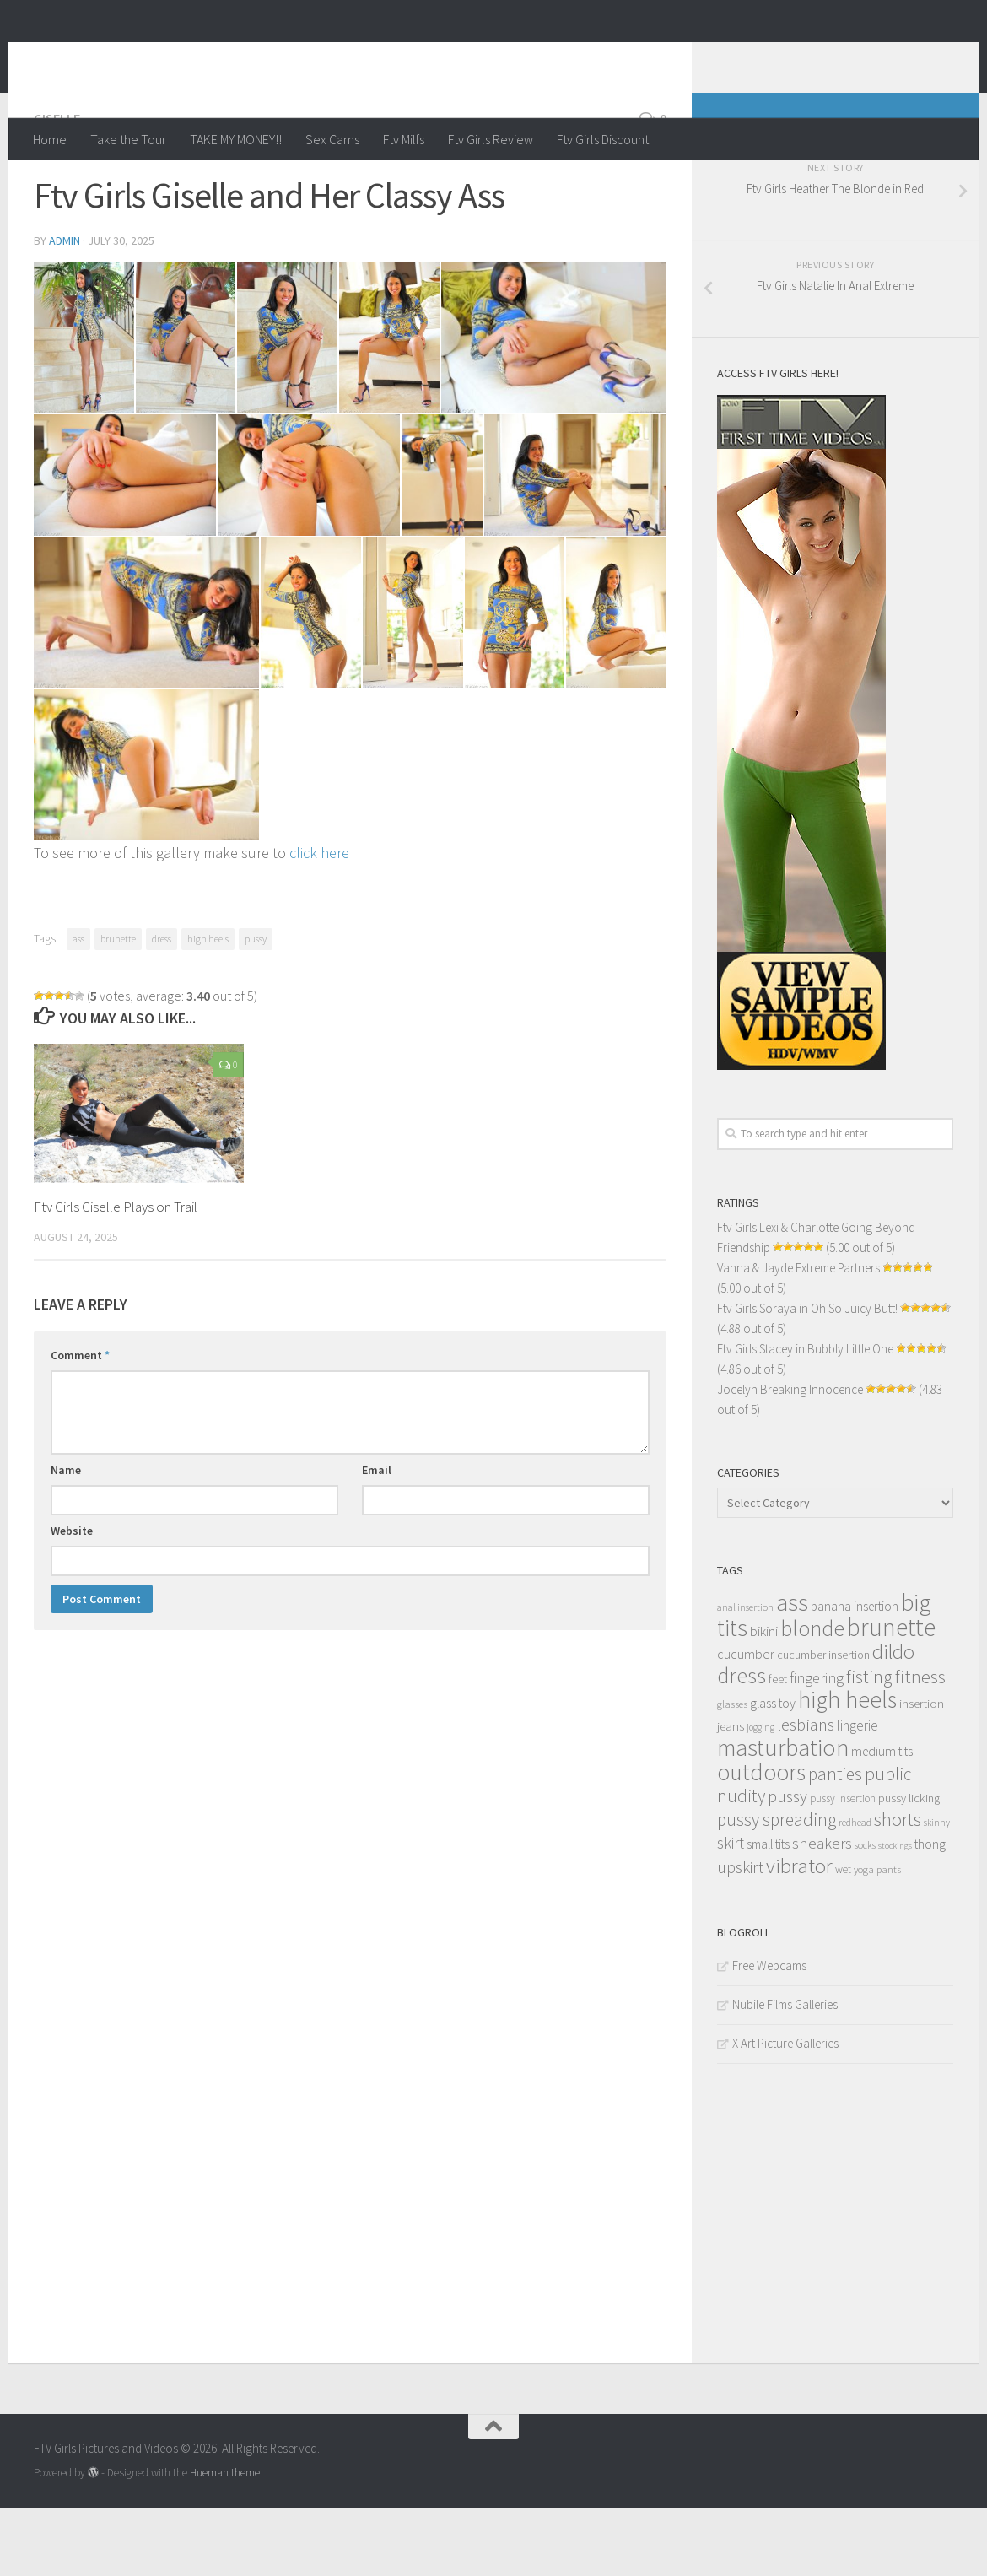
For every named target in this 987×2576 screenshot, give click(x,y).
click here (319, 920)
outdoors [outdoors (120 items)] (761, 1839)
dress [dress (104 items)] (741, 1743)
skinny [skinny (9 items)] (937, 1890)
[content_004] (389, 405)
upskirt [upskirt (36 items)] (740, 1934)
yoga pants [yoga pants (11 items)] (877, 1937)
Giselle (57, 185)
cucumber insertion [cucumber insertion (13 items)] (823, 1722)
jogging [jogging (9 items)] (760, 1795)
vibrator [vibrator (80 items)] (799, 1933)
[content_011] (146, 680)
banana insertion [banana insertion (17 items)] (854, 1674)
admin (64, 308)
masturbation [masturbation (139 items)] (783, 1815)
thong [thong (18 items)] (930, 1912)
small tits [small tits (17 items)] (768, 1912)
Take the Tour (128, 139)
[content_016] (146, 832)
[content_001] (84, 405)
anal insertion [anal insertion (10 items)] (745, 1674)
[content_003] (287, 405)
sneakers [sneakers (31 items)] (822, 1910)
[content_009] (442, 542)
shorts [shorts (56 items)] (897, 1886)
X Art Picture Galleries (785, 2111)
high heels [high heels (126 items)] (847, 1767)
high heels (208, 1006)
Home (50, 139)
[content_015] (616, 680)
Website (72, 1598)
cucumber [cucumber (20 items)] (745, 1721)
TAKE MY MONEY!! (236, 139)
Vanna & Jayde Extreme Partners (798, 1335)
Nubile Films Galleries (785, 2072)
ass (78, 1006)
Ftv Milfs (403, 139)
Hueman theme (225, 2540)
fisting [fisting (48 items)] (869, 1744)
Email (376, 1537)
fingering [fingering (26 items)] (817, 1745)
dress (161, 1006)
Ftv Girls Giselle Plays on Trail (115, 1274)
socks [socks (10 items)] (865, 1912)
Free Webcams (769, 2033)
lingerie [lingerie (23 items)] (857, 1793)
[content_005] (553, 405)
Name (66, 1537)
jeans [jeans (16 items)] (730, 1793)
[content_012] (311, 680)
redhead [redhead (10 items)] (855, 1889)
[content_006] (125, 542)
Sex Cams (332, 139)
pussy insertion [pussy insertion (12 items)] (843, 1866)
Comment (80, 1422)
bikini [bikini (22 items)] (764, 1699)
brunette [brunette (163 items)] (891, 1694)
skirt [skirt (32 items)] (730, 1910)
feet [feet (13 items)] (778, 1747)
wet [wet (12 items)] (843, 1937)
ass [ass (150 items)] (792, 1670)
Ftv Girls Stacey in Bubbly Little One (805, 1416)
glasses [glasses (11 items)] (732, 1771)
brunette (118, 1006)
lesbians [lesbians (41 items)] (805, 1792)
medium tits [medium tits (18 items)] (882, 1819)
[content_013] (413, 680)
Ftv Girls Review (490, 139)
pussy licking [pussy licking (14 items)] (909, 1865)
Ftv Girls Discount (603, 139)
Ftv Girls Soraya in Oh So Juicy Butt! (807, 1376)
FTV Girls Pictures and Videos (250, 58)
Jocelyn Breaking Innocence (790, 1457)
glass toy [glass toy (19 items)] (773, 1770)
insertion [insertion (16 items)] (921, 1771)
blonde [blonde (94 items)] (812, 1695)
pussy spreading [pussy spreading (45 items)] (776, 1887)
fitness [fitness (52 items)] (920, 1744)
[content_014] (515, 680)
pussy (256, 1006)
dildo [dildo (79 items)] (893, 1719)
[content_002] (186, 405)
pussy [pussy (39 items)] (787, 1864)
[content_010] (575, 542)
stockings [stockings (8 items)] (895, 1913)
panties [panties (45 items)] (835, 1841)
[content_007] (309, 542)
